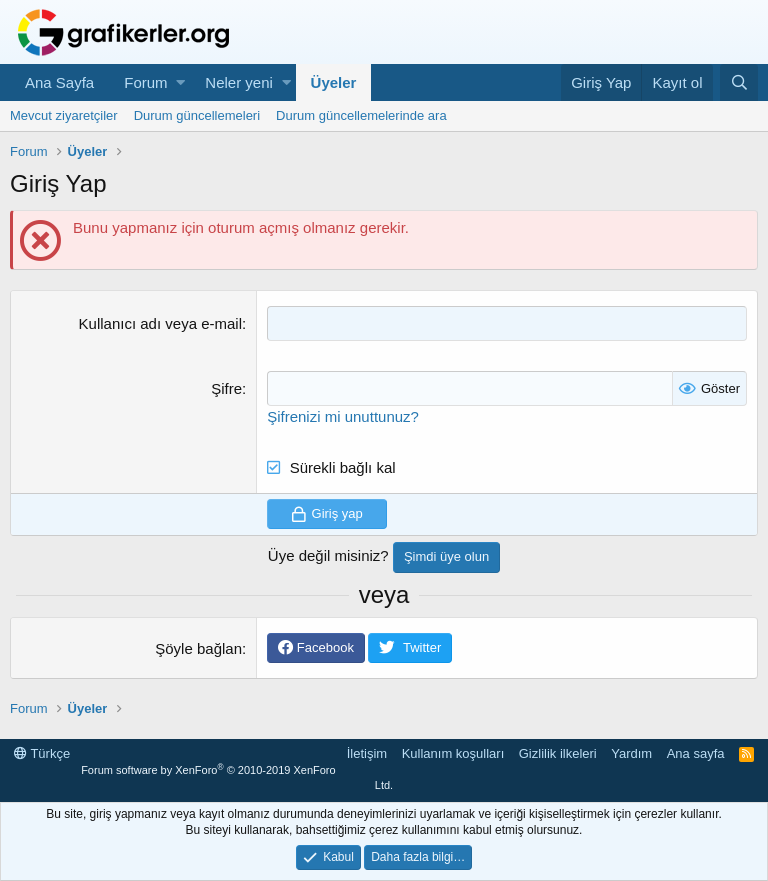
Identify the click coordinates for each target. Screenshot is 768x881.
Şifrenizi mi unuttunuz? (343, 416)
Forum (145, 82)
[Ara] (739, 82)
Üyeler (334, 82)
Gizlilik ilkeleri (558, 753)
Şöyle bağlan (198, 648)
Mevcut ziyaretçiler (64, 115)
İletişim (367, 753)
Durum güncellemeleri (197, 115)
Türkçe (42, 753)
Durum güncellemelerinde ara (361, 115)
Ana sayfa (696, 753)
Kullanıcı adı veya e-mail (160, 323)
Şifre (226, 388)
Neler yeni (239, 82)
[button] (180, 82)
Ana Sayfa (59, 82)
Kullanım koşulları (453, 753)
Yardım (631, 753)
